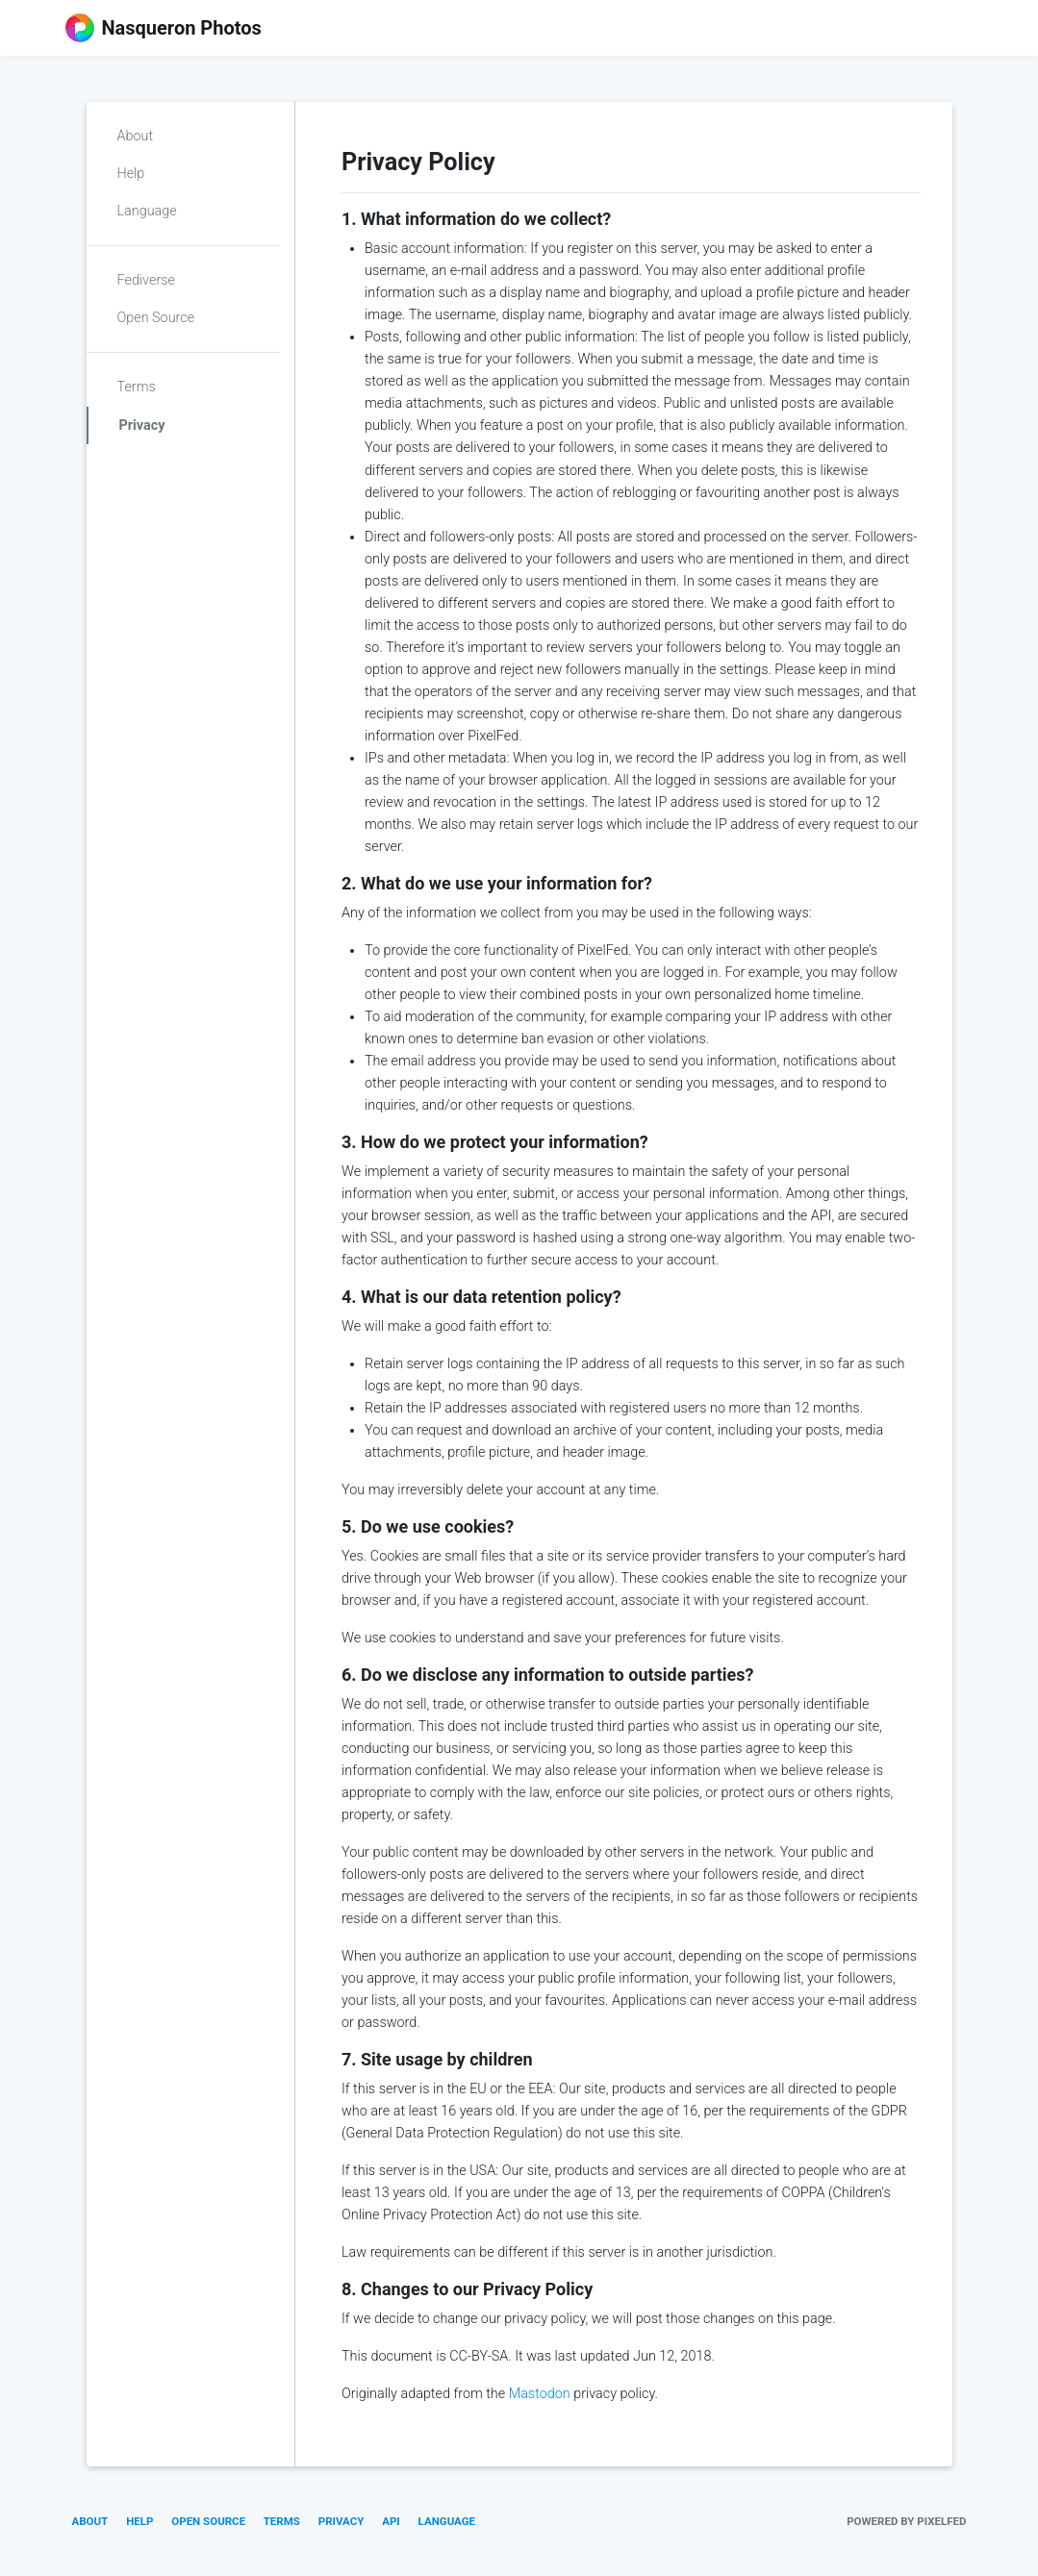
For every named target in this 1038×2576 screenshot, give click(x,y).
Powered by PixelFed (906, 2521)
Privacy (142, 425)
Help (131, 173)
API (391, 2521)
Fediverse (146, 280)
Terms (136, 387)
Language (147, 211)
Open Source (156, 318)
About (135, 136)
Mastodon (539, 2394)
